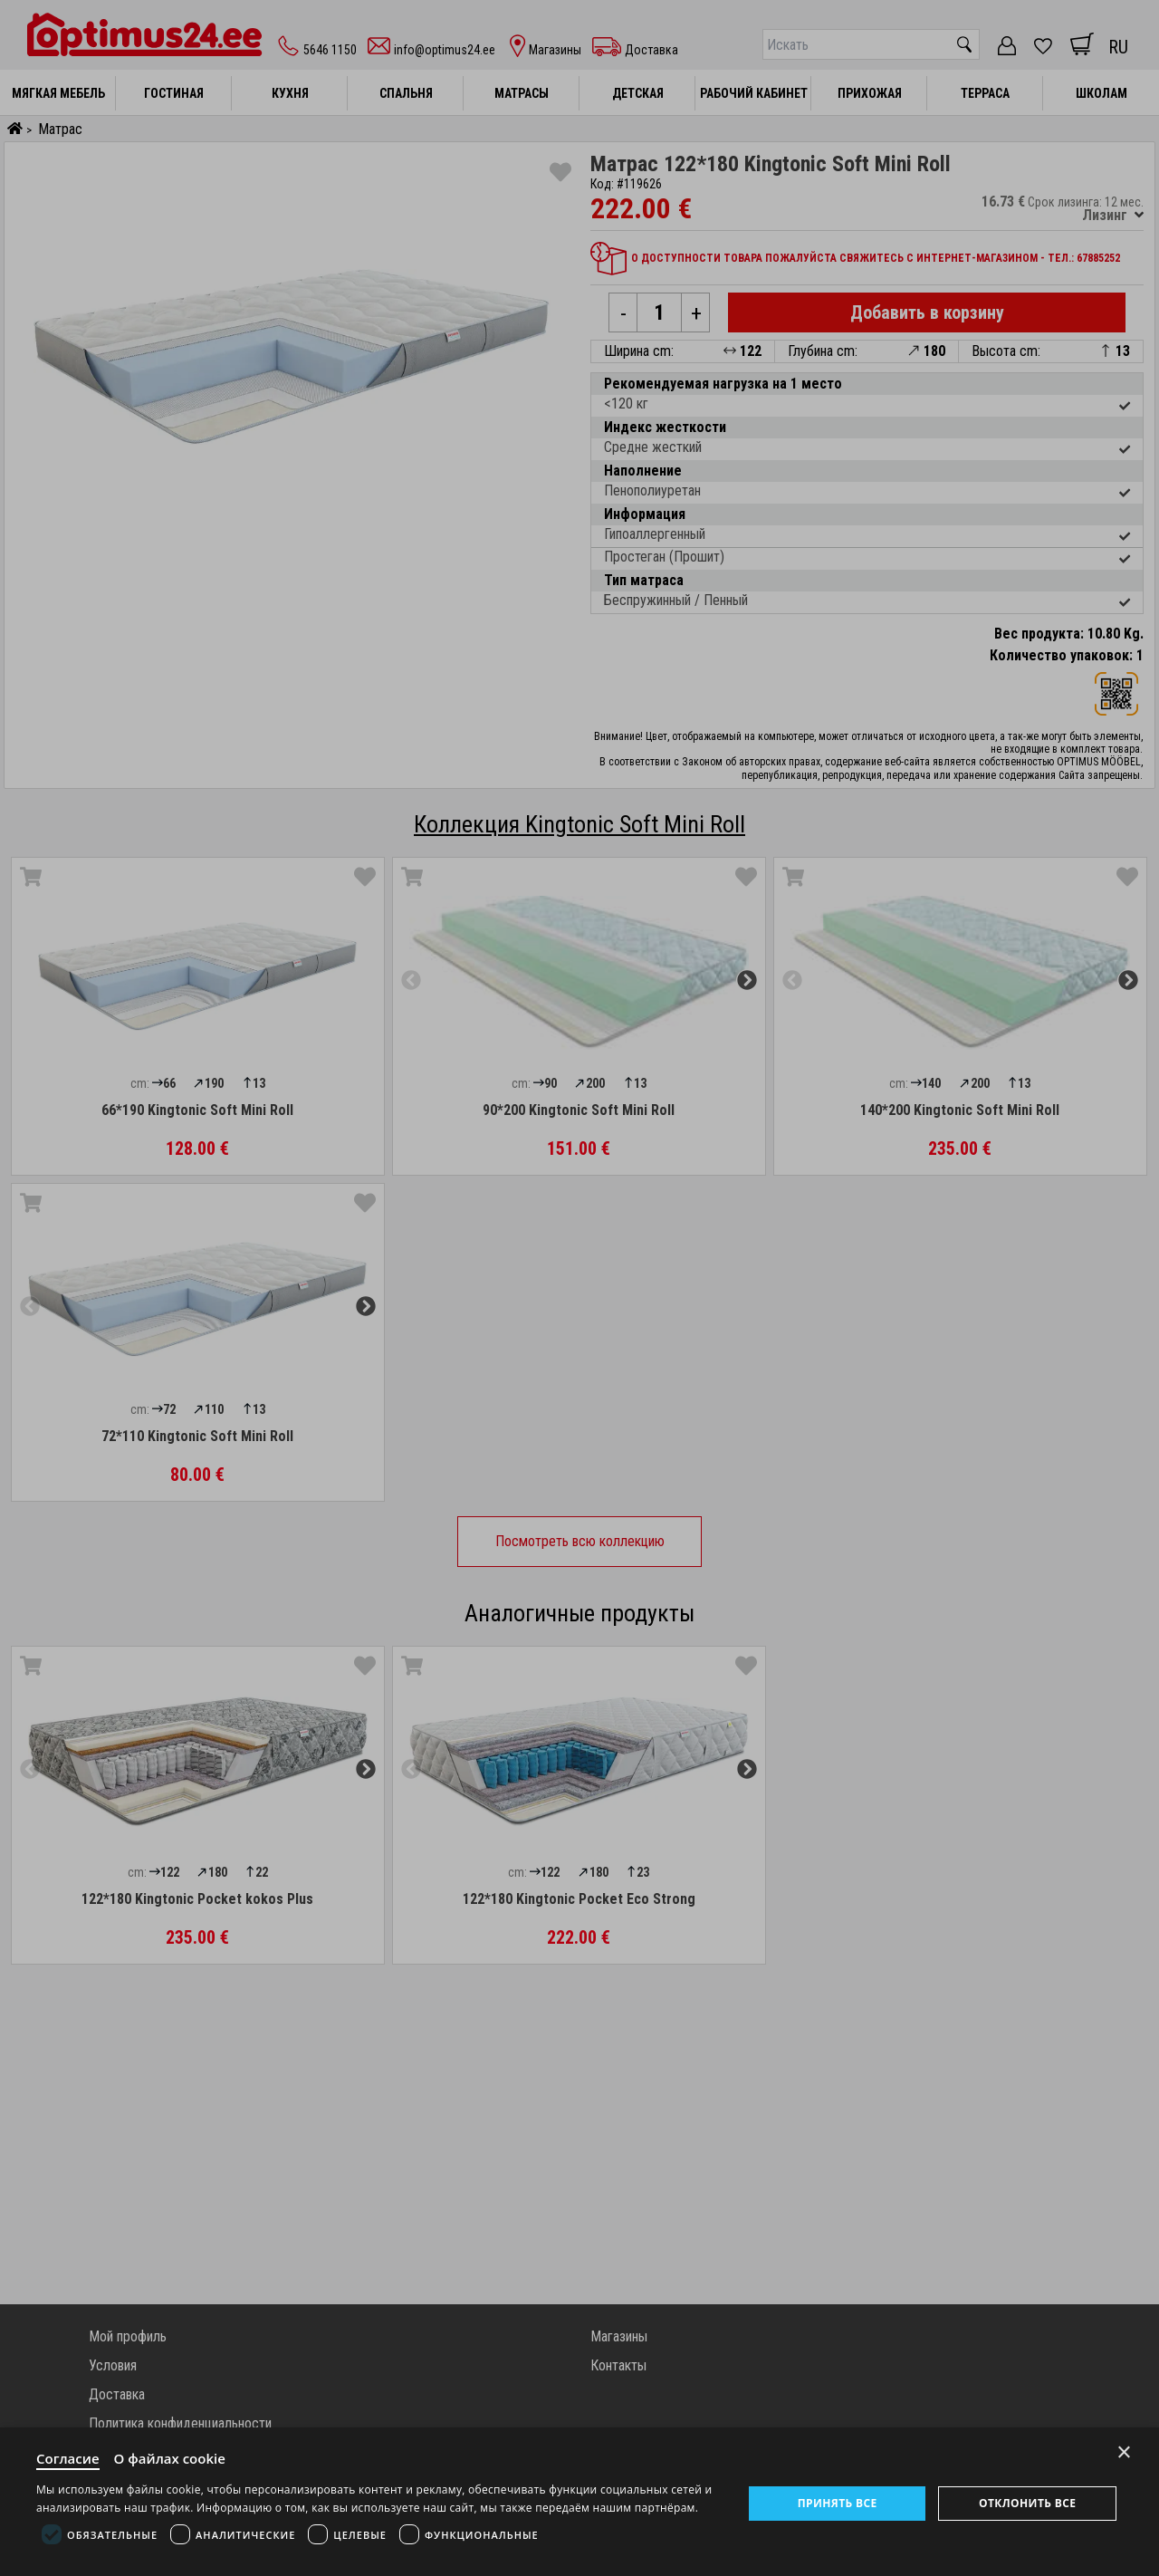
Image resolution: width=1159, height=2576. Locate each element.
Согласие (68, 2458)
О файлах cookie (169, 2458)
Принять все (837, 2503)
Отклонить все (1027, 2503)
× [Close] (1124, 2452)
